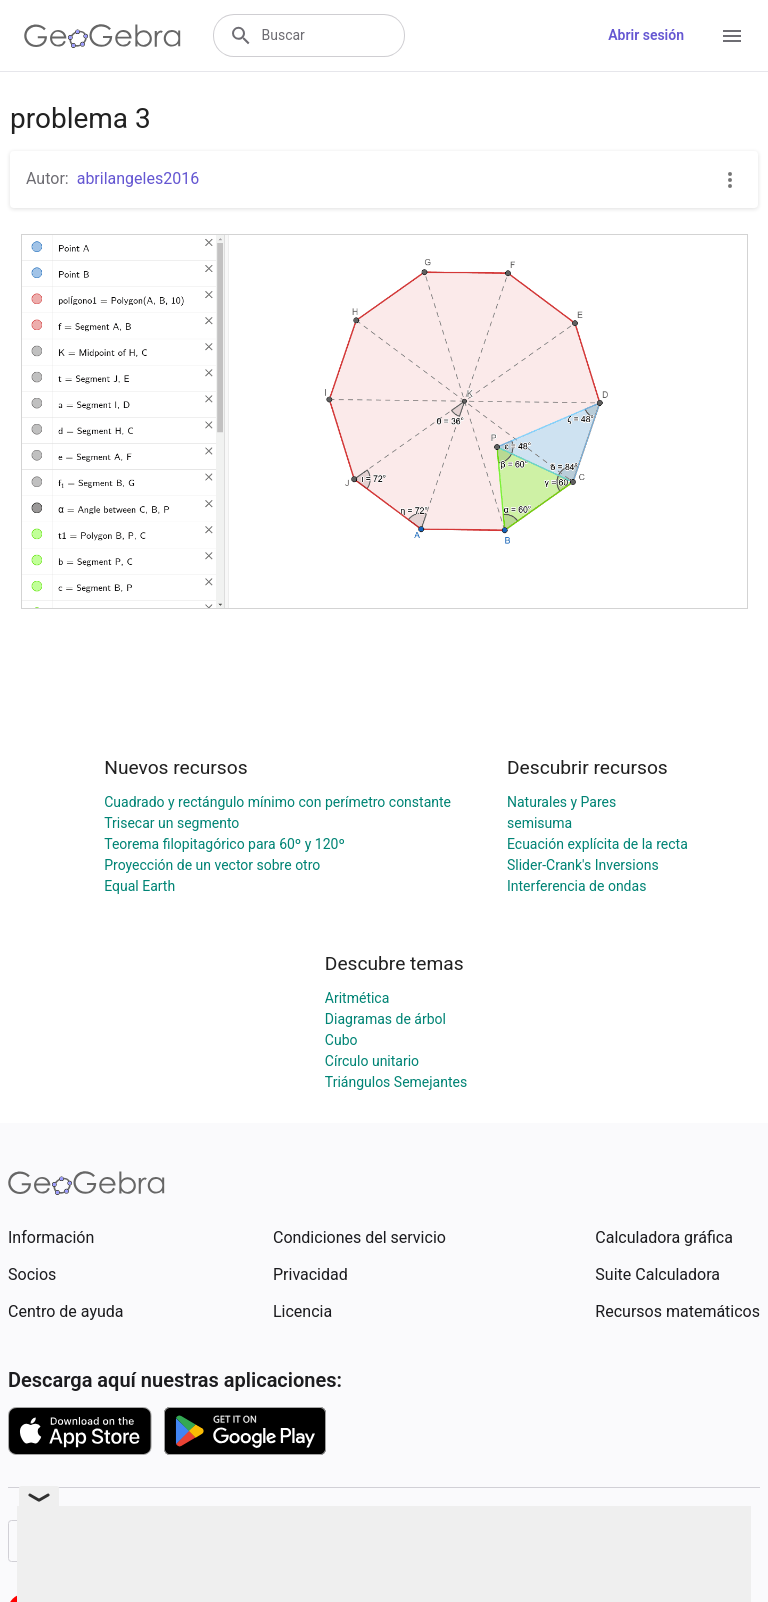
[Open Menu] (732, 36)
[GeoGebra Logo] (102, 36)
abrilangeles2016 (138, 178)
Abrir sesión (646, 35)
